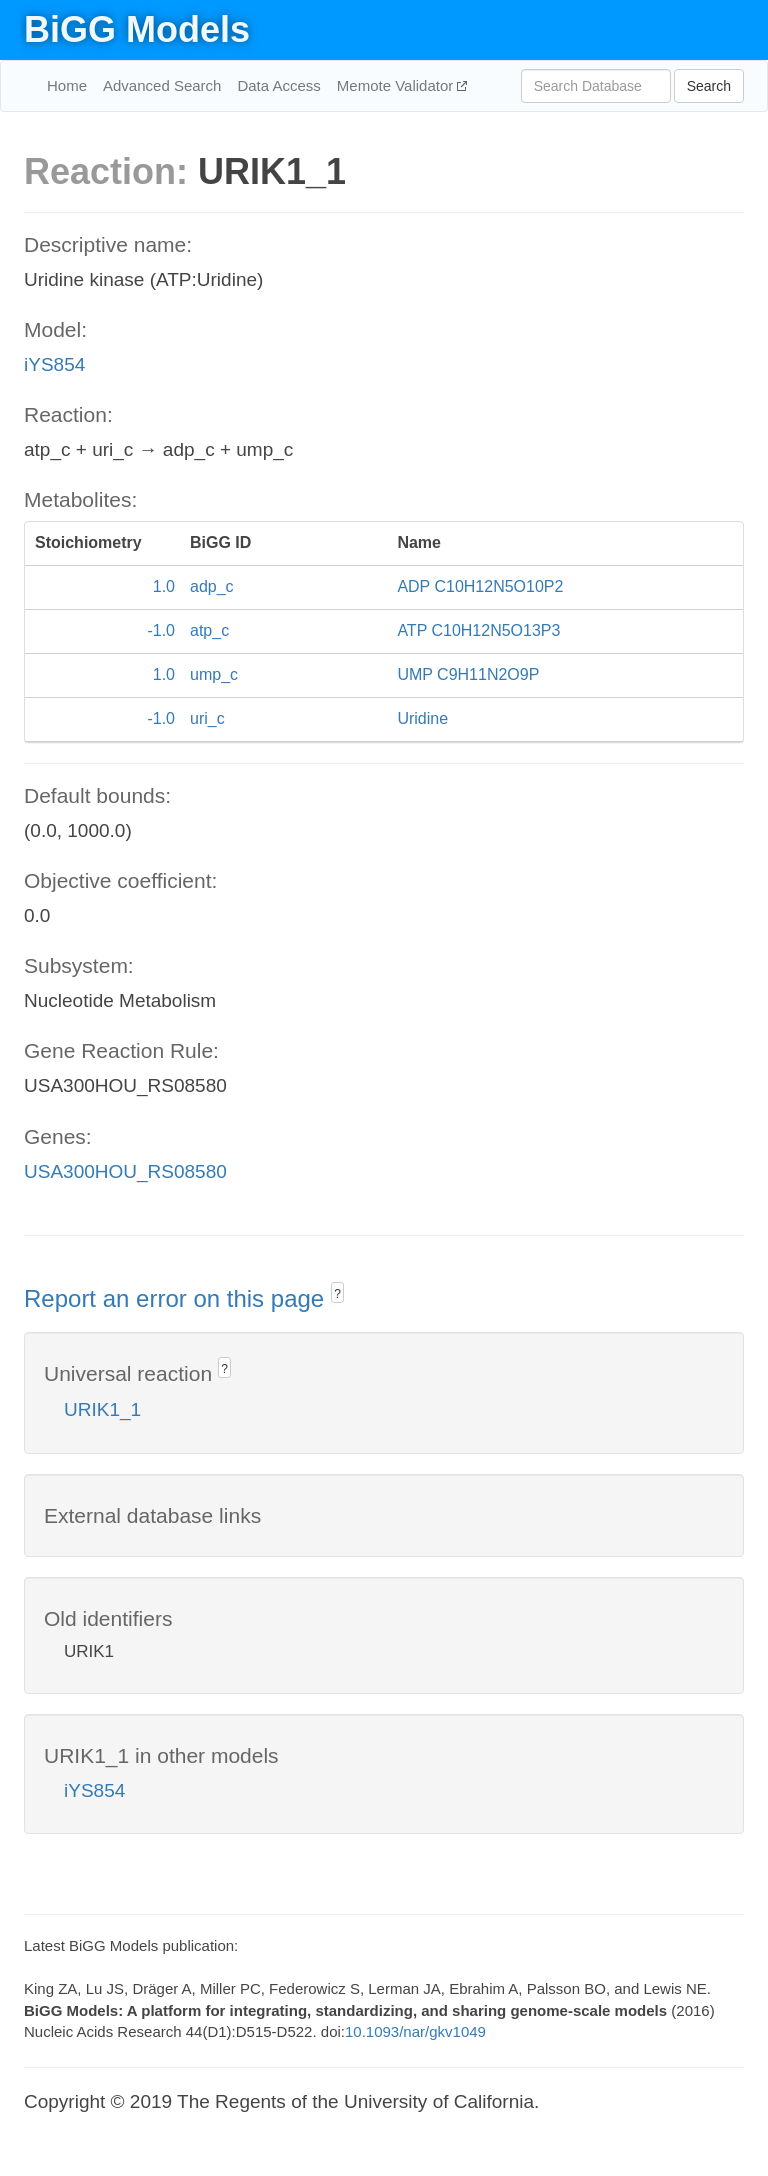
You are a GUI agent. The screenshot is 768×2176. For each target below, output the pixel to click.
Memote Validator (397, 85)
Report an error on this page (177, 1298)
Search (709, 86)
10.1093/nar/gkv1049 (415, 2031)
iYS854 (54, 364)
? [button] (337, 1294)
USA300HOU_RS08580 (125, 1171)
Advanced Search (162, 85)
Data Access (278, 85)
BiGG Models (137, 29)
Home (67, 85)
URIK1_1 (102, 1409)
